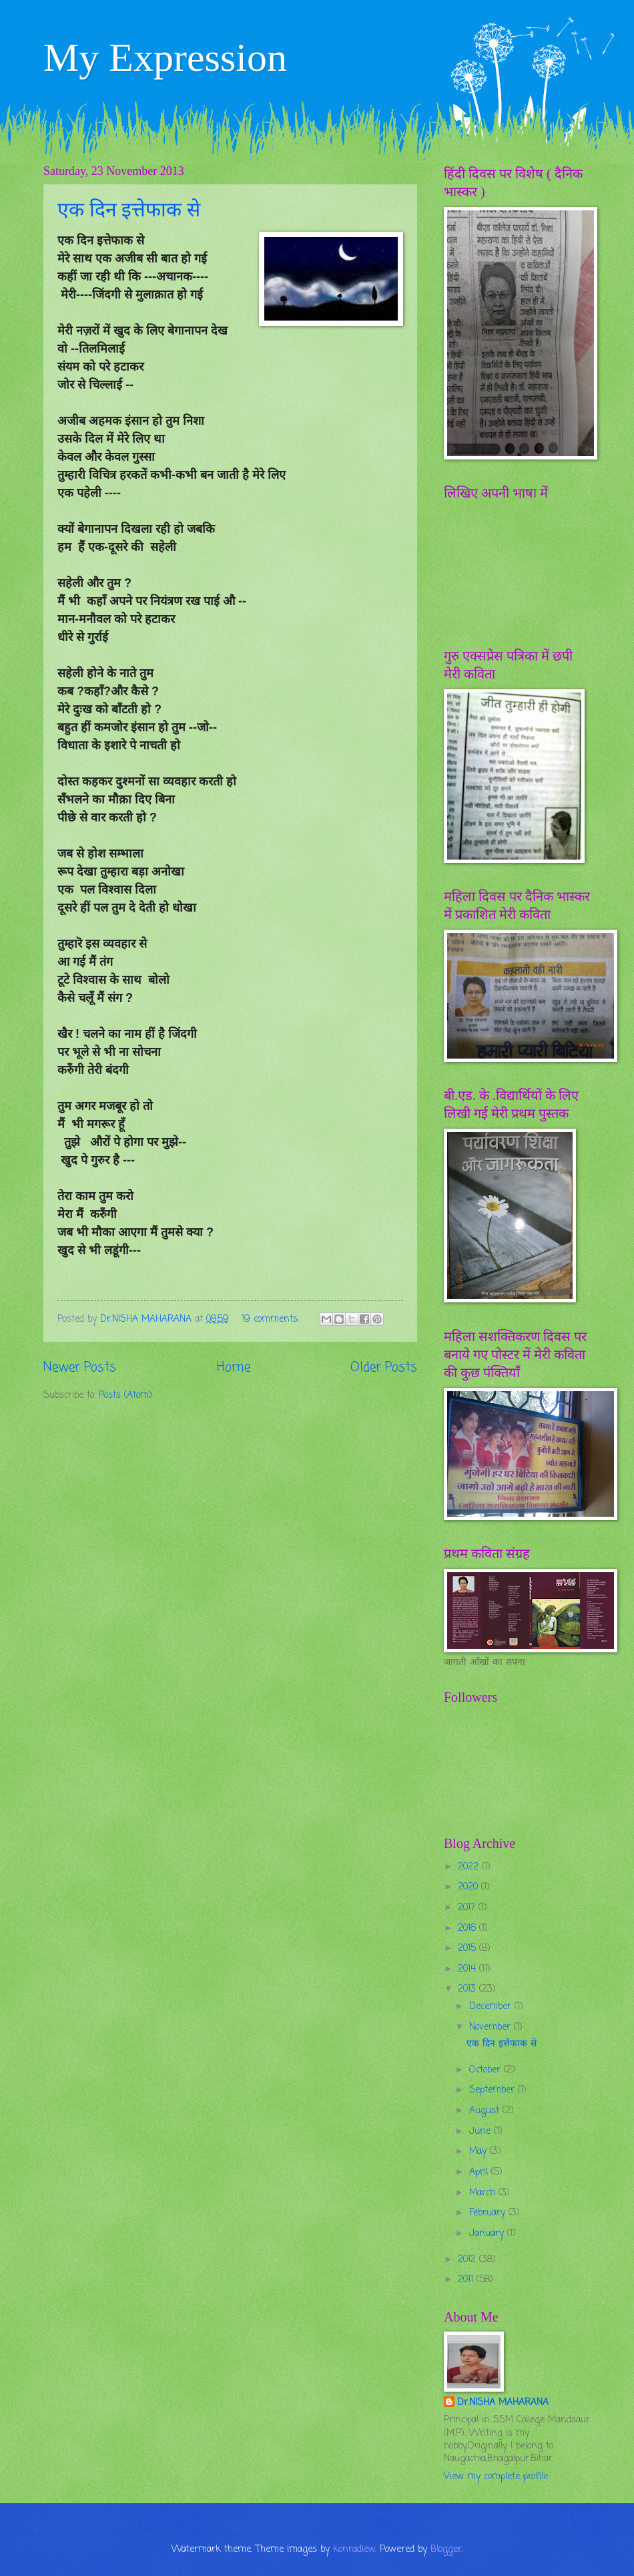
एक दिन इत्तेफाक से (128, 209)
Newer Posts (79, 1367)
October (486, 2070)
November (491, 2027)
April (480, 2172)
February (489, 2213)
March (484, 2193)
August (486, 2111)
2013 (468, 1989)
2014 (468, 1969)
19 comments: (272, 1319)
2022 (470, 1867)
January (488, 2234)
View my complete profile (496, 2477)
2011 (467, 2280)
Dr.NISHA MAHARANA (503, 2403)
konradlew (354, 2550)
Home (233, 1367)
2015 (468, 1949)
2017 (468, 1908)
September (493, 2090)
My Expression (165, 57)
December (492, 2007)
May (479, 2152)
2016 (468, 1928)
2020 (469, 1887)
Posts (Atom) (125, 1396)
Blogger (446, 2550)
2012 (468, 2260)
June (481, 2132)
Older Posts (383, 1367)
